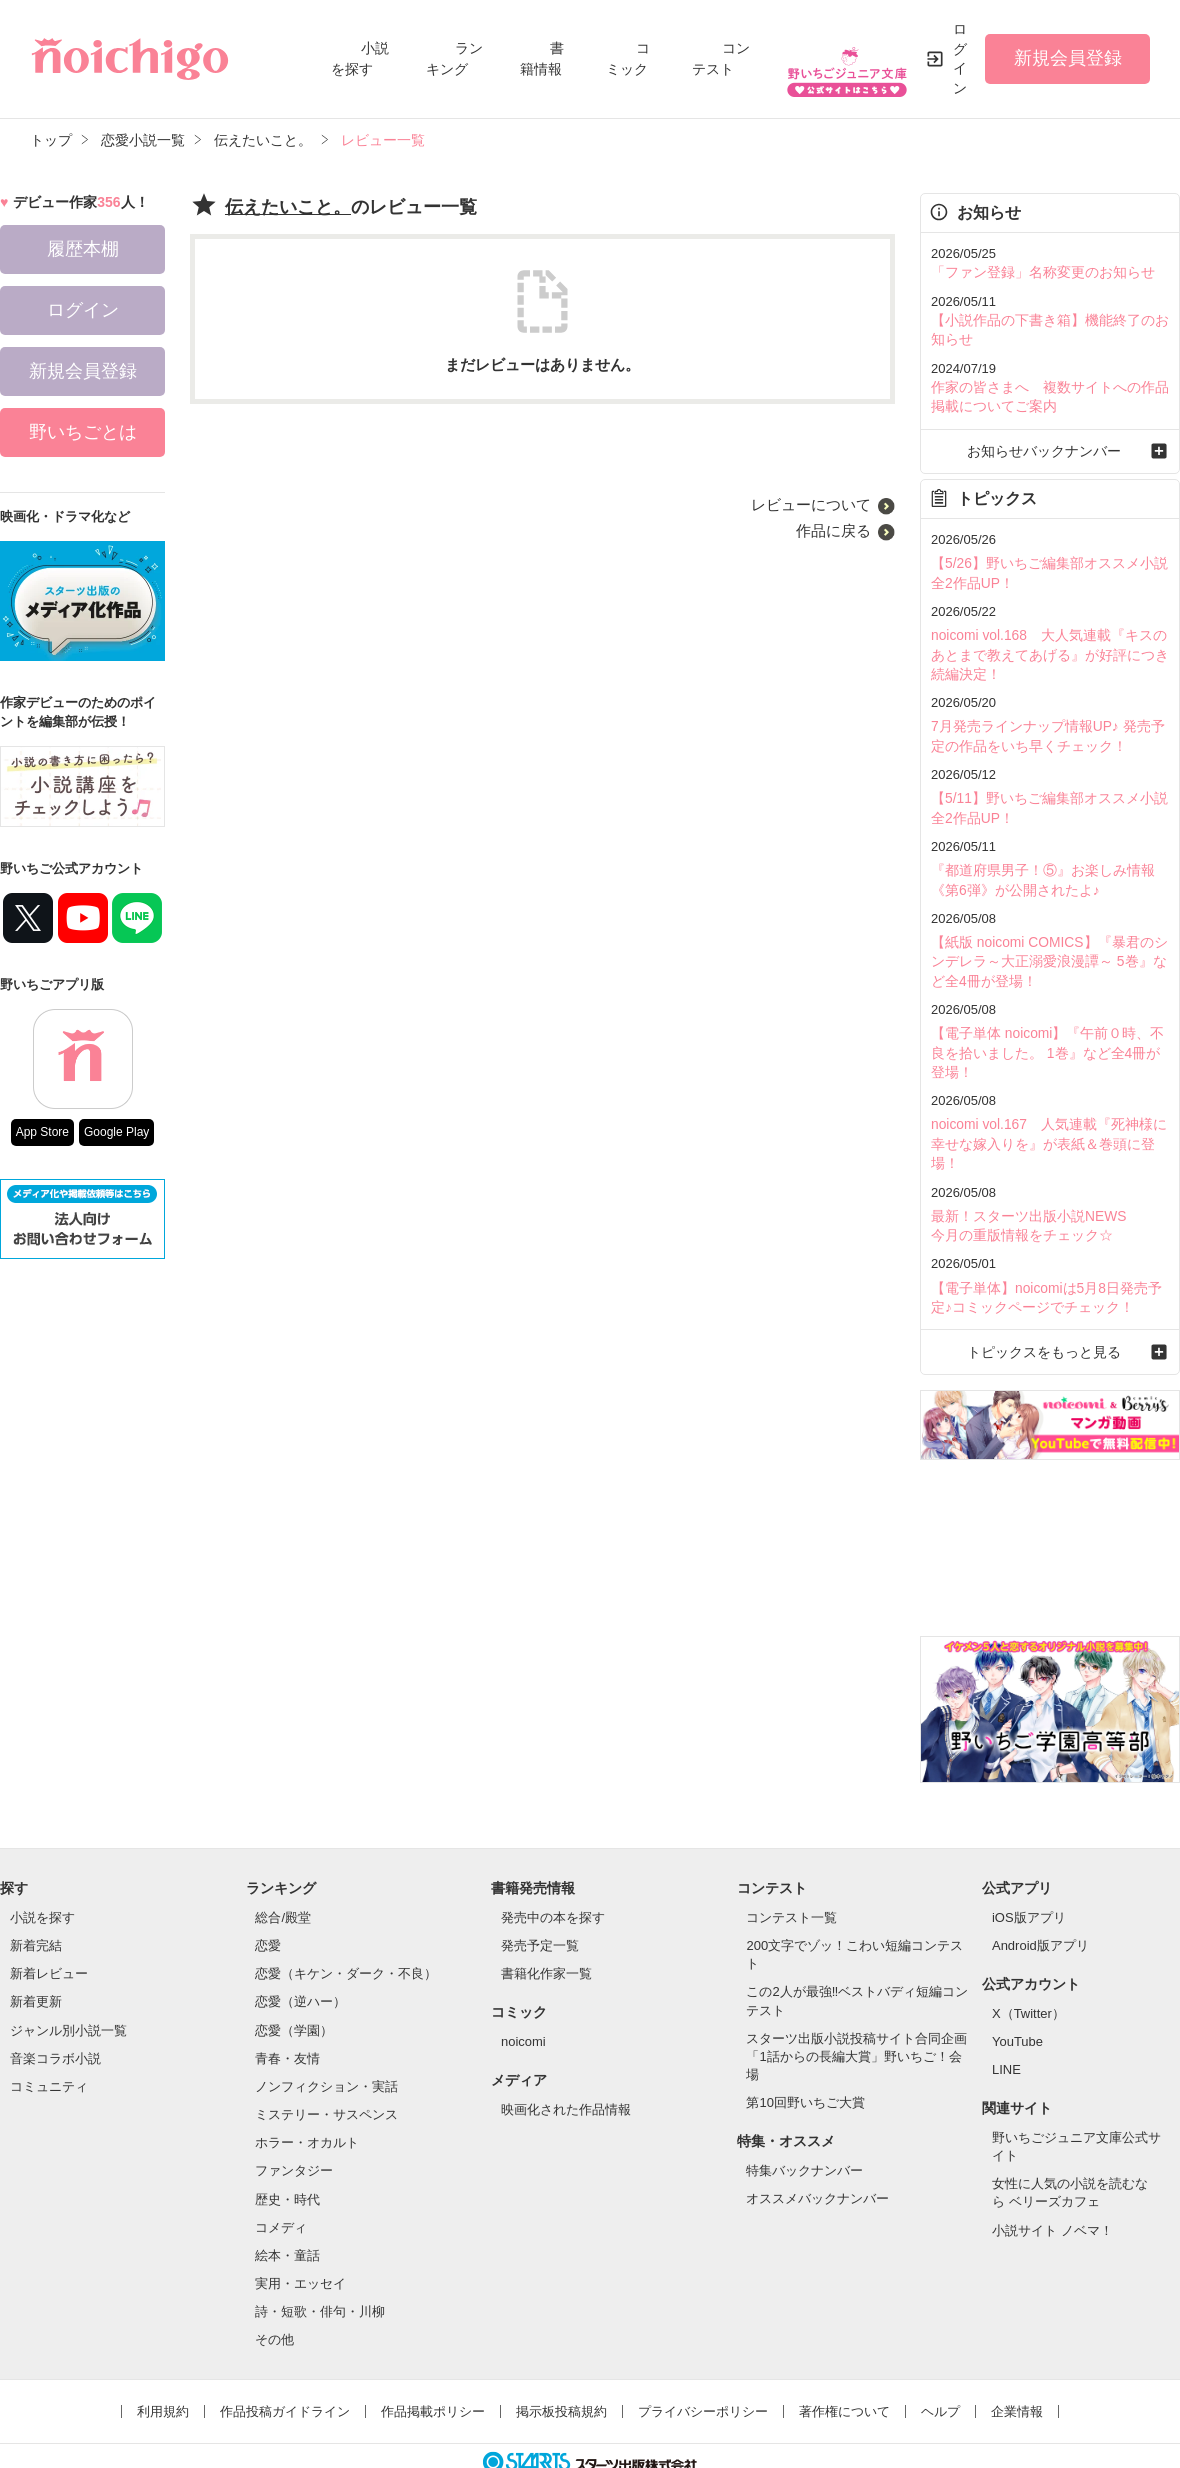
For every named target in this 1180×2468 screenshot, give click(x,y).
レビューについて (811, 504)
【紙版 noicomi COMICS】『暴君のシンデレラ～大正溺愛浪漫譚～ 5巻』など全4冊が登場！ (1048, 939)
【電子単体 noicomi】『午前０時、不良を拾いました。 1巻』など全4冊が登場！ (1046, 1026)
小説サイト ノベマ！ (1052, 2175)
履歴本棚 (83, 249)
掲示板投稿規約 (561, 2356)
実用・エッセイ (300, 2228)
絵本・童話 (287, 2200)
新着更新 (36, 1946)
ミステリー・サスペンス (326, 2059)
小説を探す (42, 1862)
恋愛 (268, 1890)
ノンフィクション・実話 (326, 2031)
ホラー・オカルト (307, 2087)
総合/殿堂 (283, 1862)
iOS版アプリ (1029, 1862)
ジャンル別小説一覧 (68, 1975)
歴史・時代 (287, 2144)
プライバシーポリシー (703, 2356)
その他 (274, 2284)
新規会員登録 (1068, 58)
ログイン (960, 58)
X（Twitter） (1028, 1958)
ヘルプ (940, 2356)
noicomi (523, 1986)
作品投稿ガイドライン (285, 2356)
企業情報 (1017, 2356)
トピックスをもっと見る (1049, 1296)
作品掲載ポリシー (433, 2356)
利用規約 (163, 2356)
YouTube (1017, 1986)
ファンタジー (294, 2115)
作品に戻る (833, 530)
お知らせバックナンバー (1049, 444)
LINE (1006, 2014)
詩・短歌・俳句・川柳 (320, 2256)
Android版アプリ (1040, 1890)
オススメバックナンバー (817, 2143)
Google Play (116, 1132)
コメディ (281, 2172)
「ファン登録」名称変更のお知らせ (1035, 271)
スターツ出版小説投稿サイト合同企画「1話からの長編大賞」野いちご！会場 (856, 2001)
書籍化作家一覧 (546, 1918)
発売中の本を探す (553, 1862)
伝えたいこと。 (288, 207)
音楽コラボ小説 (55, 2003)
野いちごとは (83, 432)
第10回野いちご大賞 (805, 2047)
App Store (42, 1132)
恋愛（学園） (294, 1975)
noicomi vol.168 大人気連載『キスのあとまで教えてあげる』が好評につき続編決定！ (1048, 643)
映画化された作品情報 (566, 2054)
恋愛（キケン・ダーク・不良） (346, 1918)
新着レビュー (49, 1918)
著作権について (844, 2356)
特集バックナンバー (804, 2115)
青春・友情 (287, 2003)
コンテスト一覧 (791, 1862)
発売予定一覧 (540, 1890)
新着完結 (36, 1890)
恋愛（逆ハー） (300, 1946)
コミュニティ (49, 2031)
